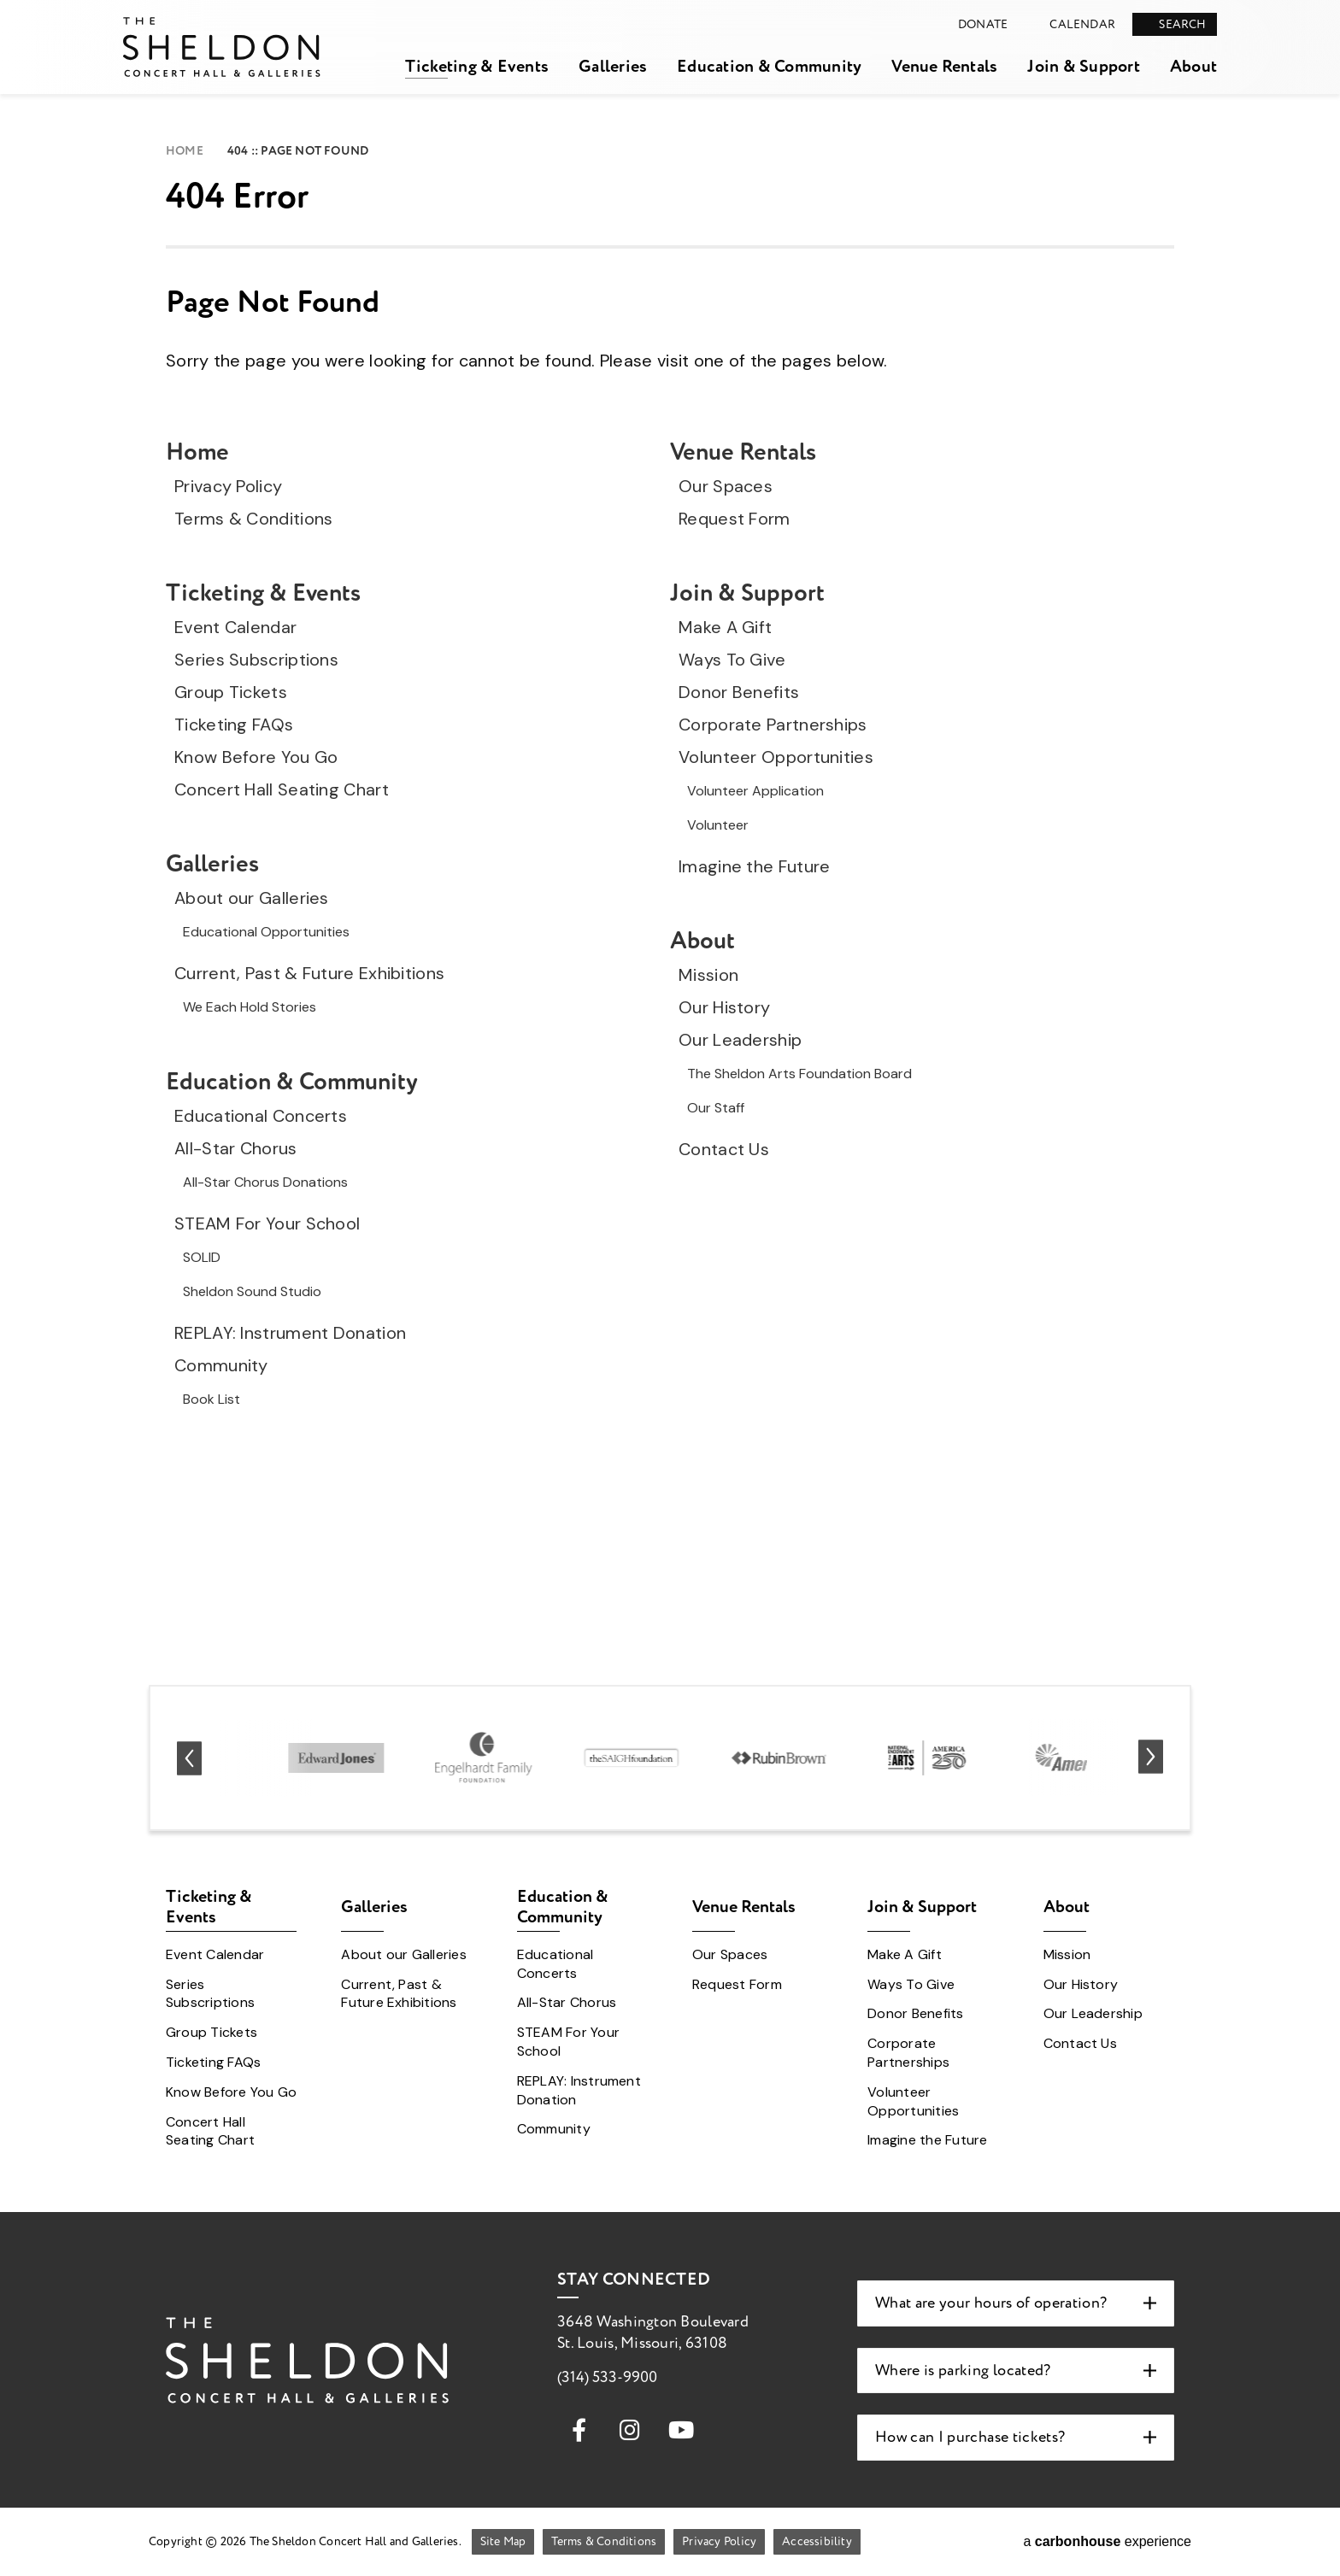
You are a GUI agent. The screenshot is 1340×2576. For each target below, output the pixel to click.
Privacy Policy (228, 486)
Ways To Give (732, 659)
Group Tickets (230, 692)
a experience (1107, 2541)
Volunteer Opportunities (776, 757)
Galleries (613, 66)
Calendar (1082, 24)
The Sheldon (221, 47)
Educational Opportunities (266, 932)
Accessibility (817, 2541)
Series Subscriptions (256, 659)
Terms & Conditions (253, 519)
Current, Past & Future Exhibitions (309, 973)
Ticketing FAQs (233, 724)
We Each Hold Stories (249, 1007)
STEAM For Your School (267, 1223)
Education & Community (769, 66)
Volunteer (718, 825)
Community (221, 1365)
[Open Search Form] (1174, 24)
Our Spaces (726, 486)
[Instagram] (629, 2429)
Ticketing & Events (477, 66)
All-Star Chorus (235, 1148)
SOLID (201, 1257)
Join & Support (1083, 66)
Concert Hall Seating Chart (281, 789)
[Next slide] (1151, 1757)
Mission (708, 975)
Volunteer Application (755, 791)
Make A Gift (725, 627)
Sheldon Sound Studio (252, 1291)
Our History (724, 1007)
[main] (670, 829)
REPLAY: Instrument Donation (290, 1333)
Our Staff (715, 1108)
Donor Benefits (739, 692)
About (1193, 66)
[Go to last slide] (189, 1757)
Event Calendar (235, 627)
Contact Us (724, 1149)
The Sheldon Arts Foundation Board (799, 1074)
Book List (211, 1399)
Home (184, 151)
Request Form (734, 519)
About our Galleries (251, 898)
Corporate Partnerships (773, 724)
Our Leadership (740, 1040)
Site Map (503, 2541)
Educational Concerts (260, 1116)
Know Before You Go (256, 757)
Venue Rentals (944, 66)
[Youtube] (681, 2429)
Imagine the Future (754, 866)
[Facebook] (578, 2429)
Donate (983, 24)
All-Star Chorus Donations (265, 1182)
